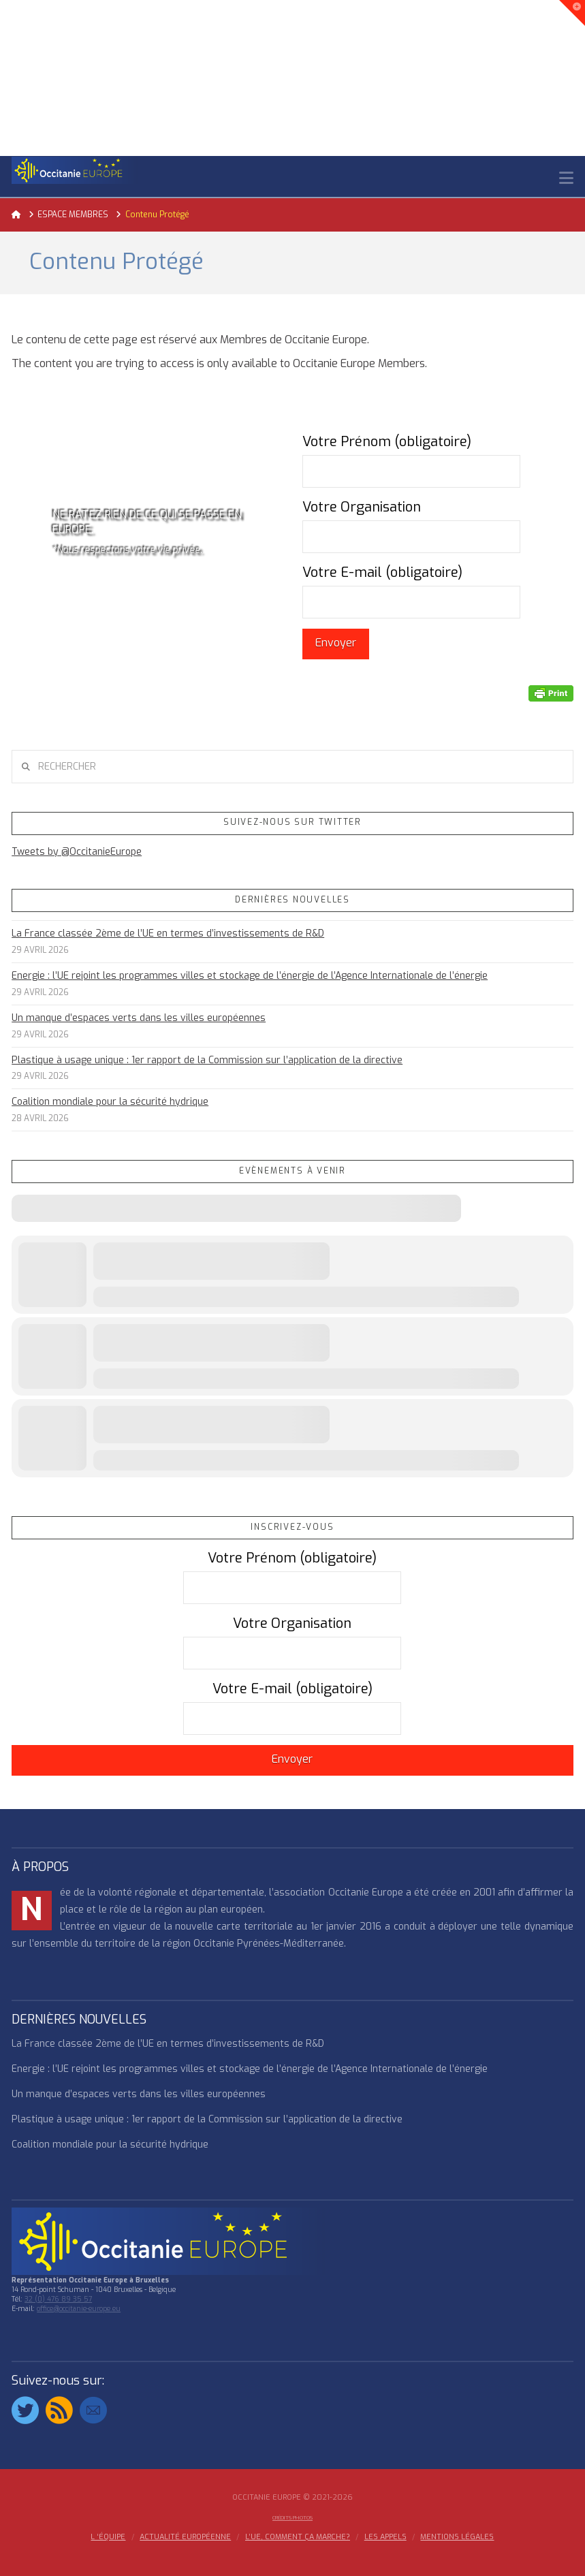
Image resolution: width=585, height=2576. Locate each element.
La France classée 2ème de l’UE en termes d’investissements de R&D (168, 933)
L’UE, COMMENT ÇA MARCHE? (297, 2537)
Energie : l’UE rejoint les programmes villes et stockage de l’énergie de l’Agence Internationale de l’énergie (250, 975)
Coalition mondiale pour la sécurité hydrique (110, 1101)
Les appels (385, 2537)
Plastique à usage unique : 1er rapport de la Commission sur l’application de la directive (207, 1060)
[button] (566, 178)
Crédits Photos (292, 2518)
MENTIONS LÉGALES (457, 2537)
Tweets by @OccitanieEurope (77, 851)
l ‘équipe (108, 2537)
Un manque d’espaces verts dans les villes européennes (139, 1017)
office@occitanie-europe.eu (79, 2308)
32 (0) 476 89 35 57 (58, 2299)
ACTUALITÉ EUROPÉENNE (185, 2537)
